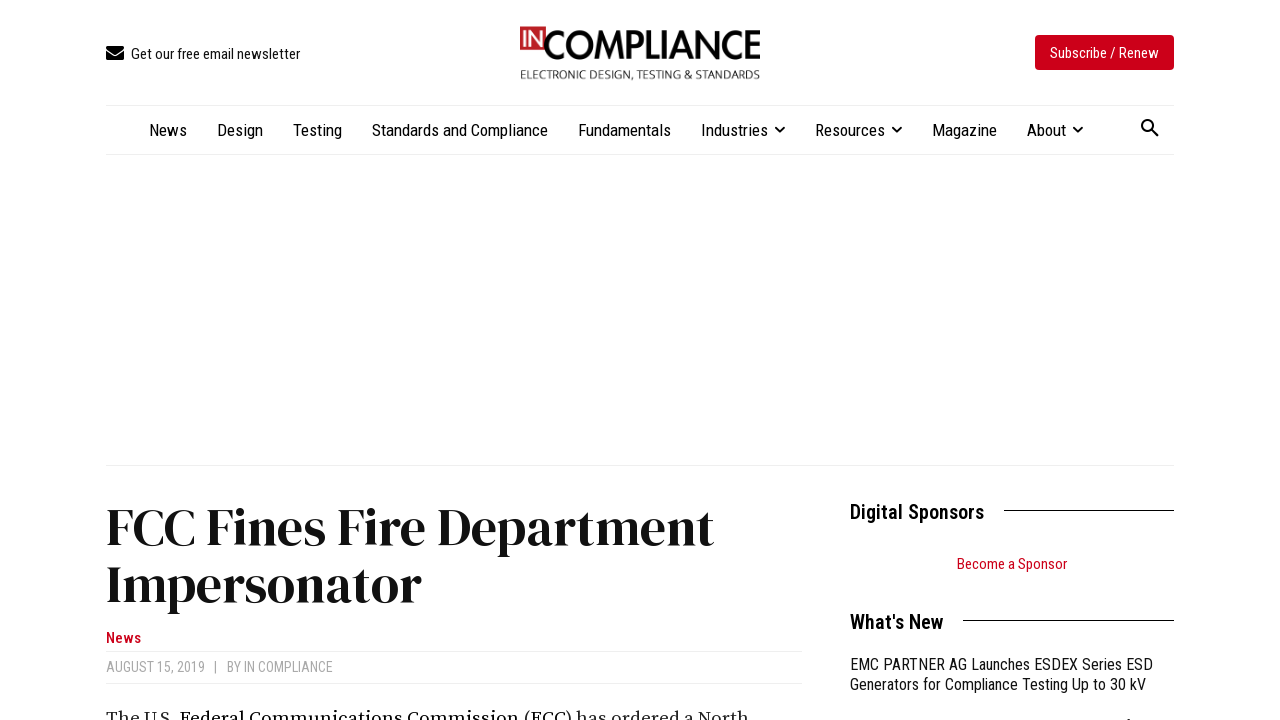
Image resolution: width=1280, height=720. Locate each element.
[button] (1150, 129)
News (123, 638)
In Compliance (288, 667)
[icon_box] (203, 54)
